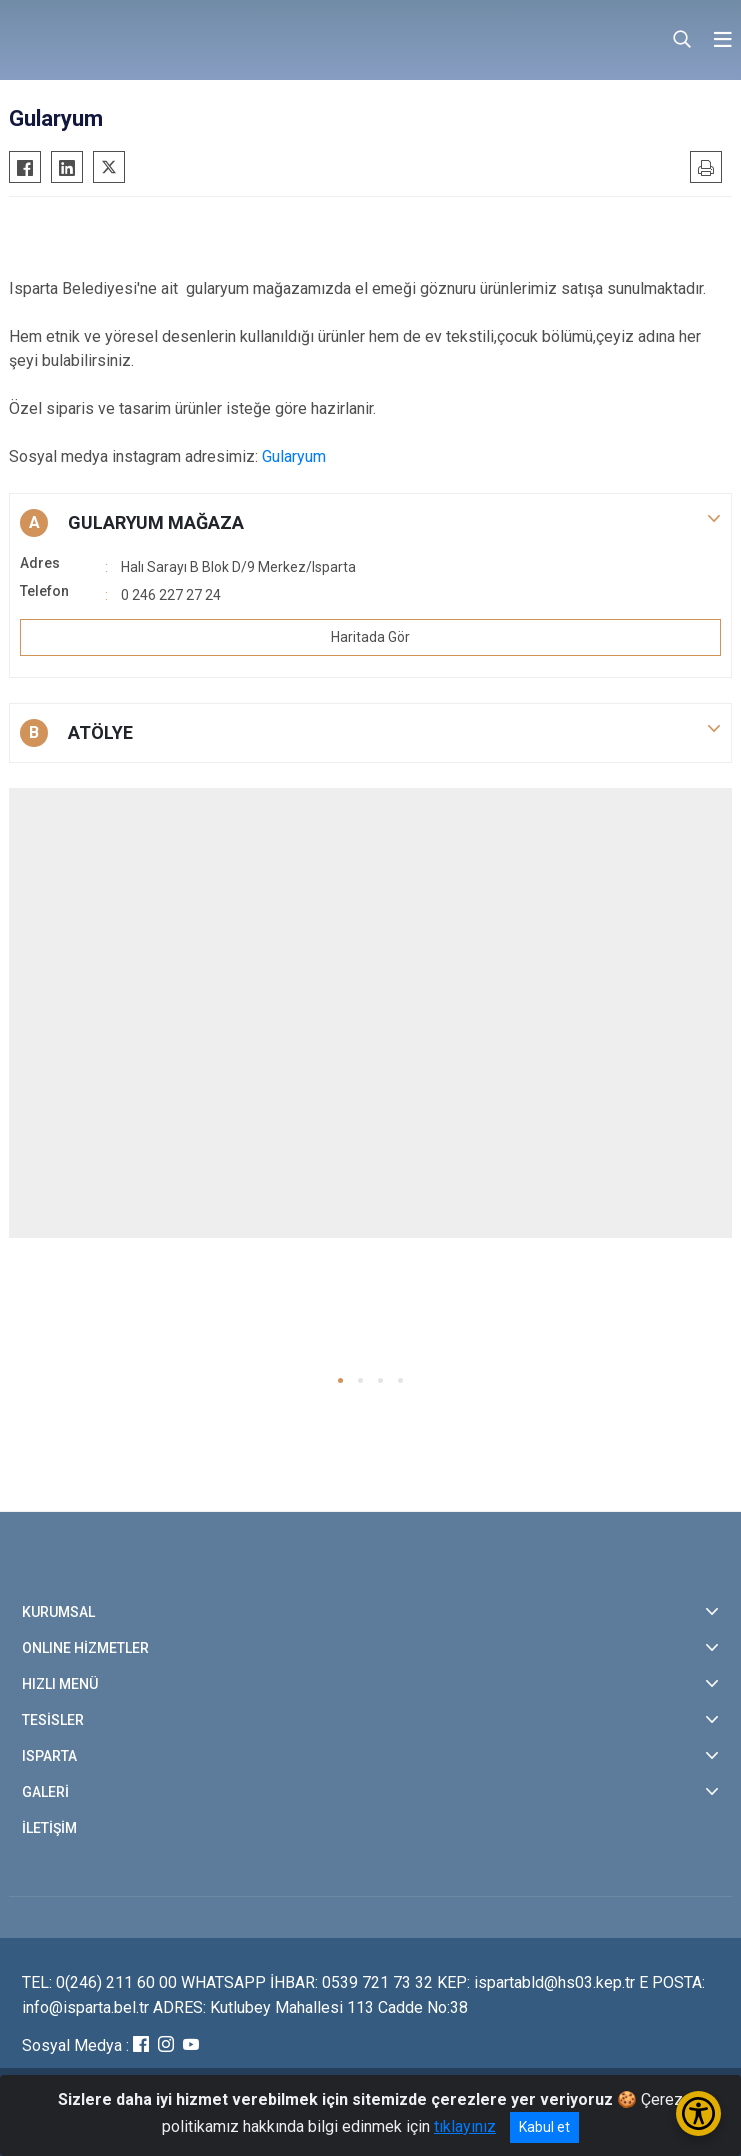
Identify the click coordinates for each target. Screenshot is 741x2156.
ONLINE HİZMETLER (85, 1648)
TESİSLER (53, 1720)
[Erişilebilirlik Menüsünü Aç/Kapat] (698, 2113)
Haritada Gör (370, 637)
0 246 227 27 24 (171, 595)
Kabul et (544, 2127)
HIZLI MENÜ (60, 1684)
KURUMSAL (58, 1612)
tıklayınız (465, 2126)
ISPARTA (49, 1756)
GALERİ (45, 1792)
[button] (370, 523)
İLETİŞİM (49, 1828)
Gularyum (294, 456)
